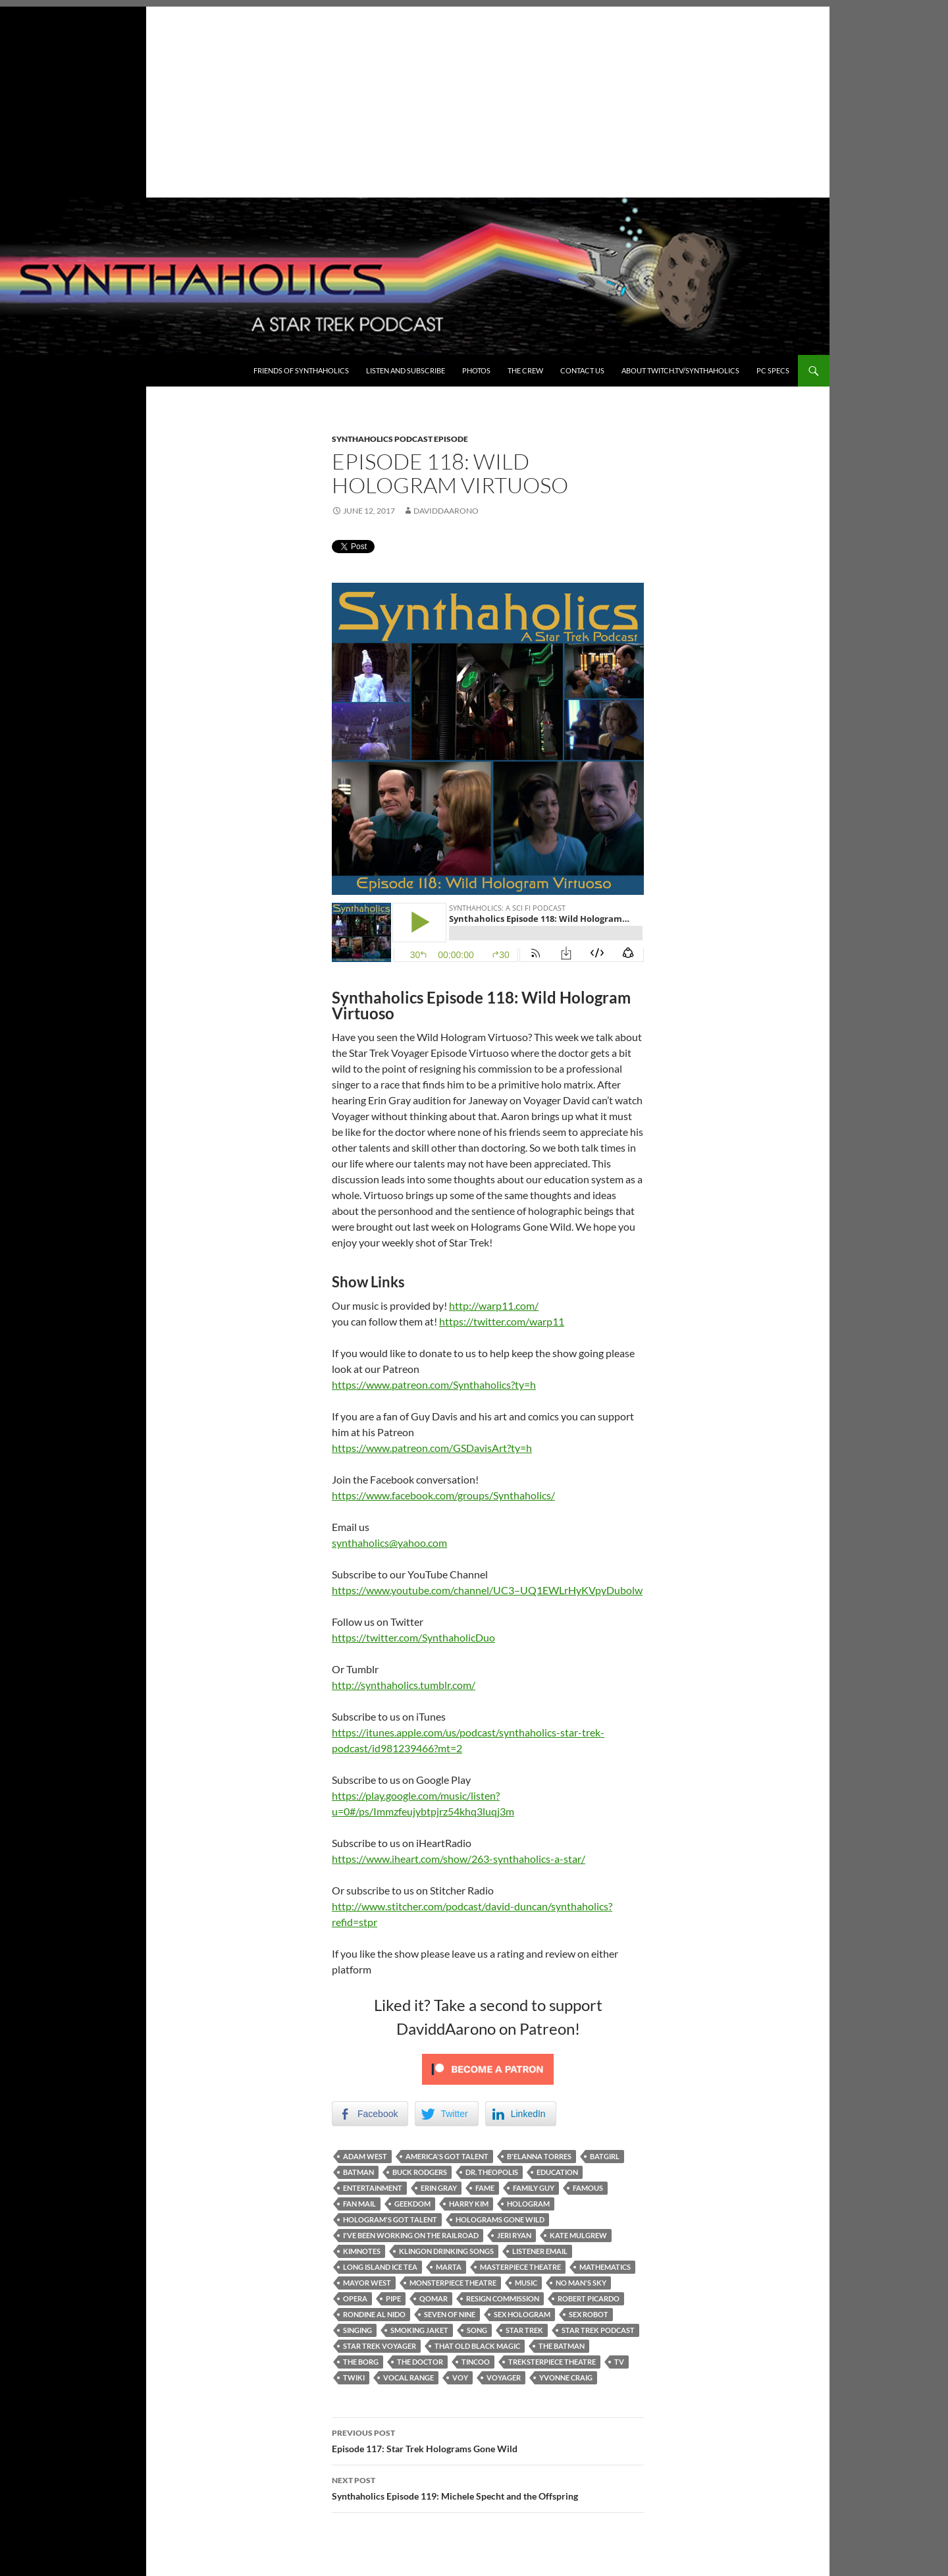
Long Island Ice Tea (380, 2267)
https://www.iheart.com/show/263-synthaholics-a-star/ (458, 1858)
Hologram (528, 2203)
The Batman (562, 2346)
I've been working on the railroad (411, 2235)
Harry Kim (468, 2203)
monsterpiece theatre (452, 2282)
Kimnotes (362, 2251)
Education (557, 2172)
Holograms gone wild (500, 2219)
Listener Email (539, 2251)
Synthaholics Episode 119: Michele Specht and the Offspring (488, 2487)
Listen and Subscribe (405, 370)
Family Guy (533, 2188)
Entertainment (372, 2188)
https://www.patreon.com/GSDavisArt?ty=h (432, 1447)
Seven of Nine (449, 2314)
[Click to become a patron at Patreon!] (488, 2068)
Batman (358, 2172)
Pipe (393, 2298)
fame (484, 2188)
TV (619, 2361)
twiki (354, 2377)
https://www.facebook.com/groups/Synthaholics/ (443, 1495)
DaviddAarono (446, 511)
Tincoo (475, 2361)
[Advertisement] (415, 99)
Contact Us (582, 370)
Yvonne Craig (565, 2377)
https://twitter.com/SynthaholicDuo (413, 1637)
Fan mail (359, 2203)
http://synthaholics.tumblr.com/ (403, 1684)
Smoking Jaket (419, 2330)
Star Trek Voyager (379, 2346)
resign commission (502, 2298)
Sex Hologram (522, 2314)
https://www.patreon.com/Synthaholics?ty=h (434, 1384)
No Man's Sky (581, 2282)
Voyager (504, 2377)
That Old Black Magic (477, 2346)
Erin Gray (439, 2188)
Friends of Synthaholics (301, 370)
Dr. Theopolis (491, 2172)
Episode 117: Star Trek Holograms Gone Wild (488, 2439)
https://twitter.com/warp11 (501, 1321)
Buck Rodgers (419, 2172)
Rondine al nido (374, 2314)
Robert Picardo (588, 2298)
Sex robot (588, 2314)
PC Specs (772, 370)
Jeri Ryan (514, 2235)
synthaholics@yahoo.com (389, 1542)
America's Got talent (447, 2156)
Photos (476, 370)
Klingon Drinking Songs (446, 2251)
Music (526, 2282)
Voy (460, 2377)
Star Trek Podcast (598, 2330)
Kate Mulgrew (578, 2235)
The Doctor (420, 2361)
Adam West (365, 2156)
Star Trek (524, 2330)
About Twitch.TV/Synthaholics (680, 370)
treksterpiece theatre (552, 2361)
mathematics (605, 2267)
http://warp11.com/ (494, 1305)
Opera (355, 2298)
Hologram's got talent (390, 2219)
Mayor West (367, 2282)
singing (357, 2330)
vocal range (408, 2377)
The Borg (361, 2361)
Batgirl (604, 2156)
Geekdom (412, 2203)
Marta (448, 2267)
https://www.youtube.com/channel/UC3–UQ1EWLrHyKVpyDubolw (487, 1590)
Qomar (433, 2298)
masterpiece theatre (520, 2267)
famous (588, 2188)
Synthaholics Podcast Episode (400, 439)
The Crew (525, 370)
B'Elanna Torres (539, 2156)
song (477, 2330)
